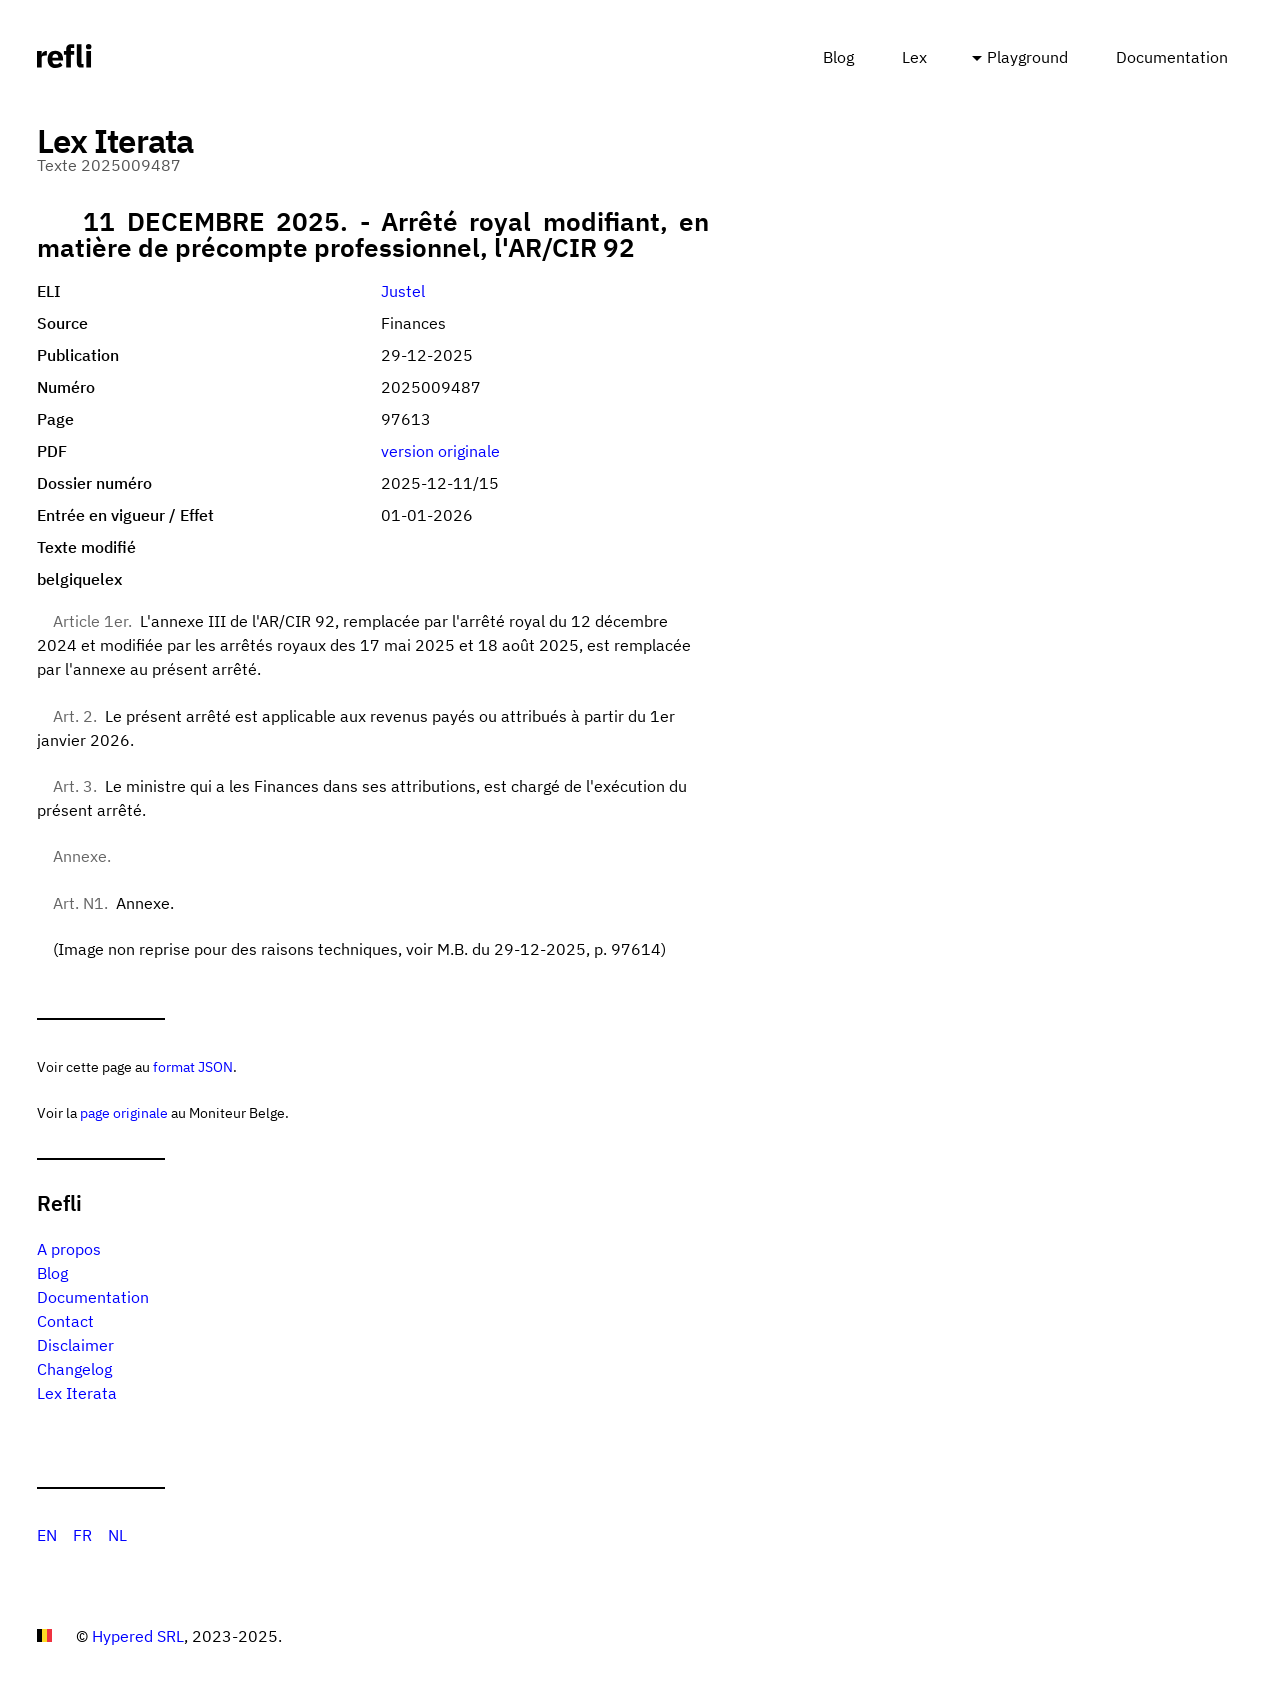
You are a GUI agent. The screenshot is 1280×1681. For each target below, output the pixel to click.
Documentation (1172, 57)
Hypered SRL (138, 1636)
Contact (65, 1321)
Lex (914, 57)
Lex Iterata (77, 1393)
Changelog (74, 1369)
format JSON (193, 1066)
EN (47, 1535)
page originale (124, 1112)
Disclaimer (75, 1345)
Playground (1027, 57)
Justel (403, 291)
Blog (838, 57)
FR (82, 1535)
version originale (440, 451)
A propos (69, 1249)
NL (117, 1535)
